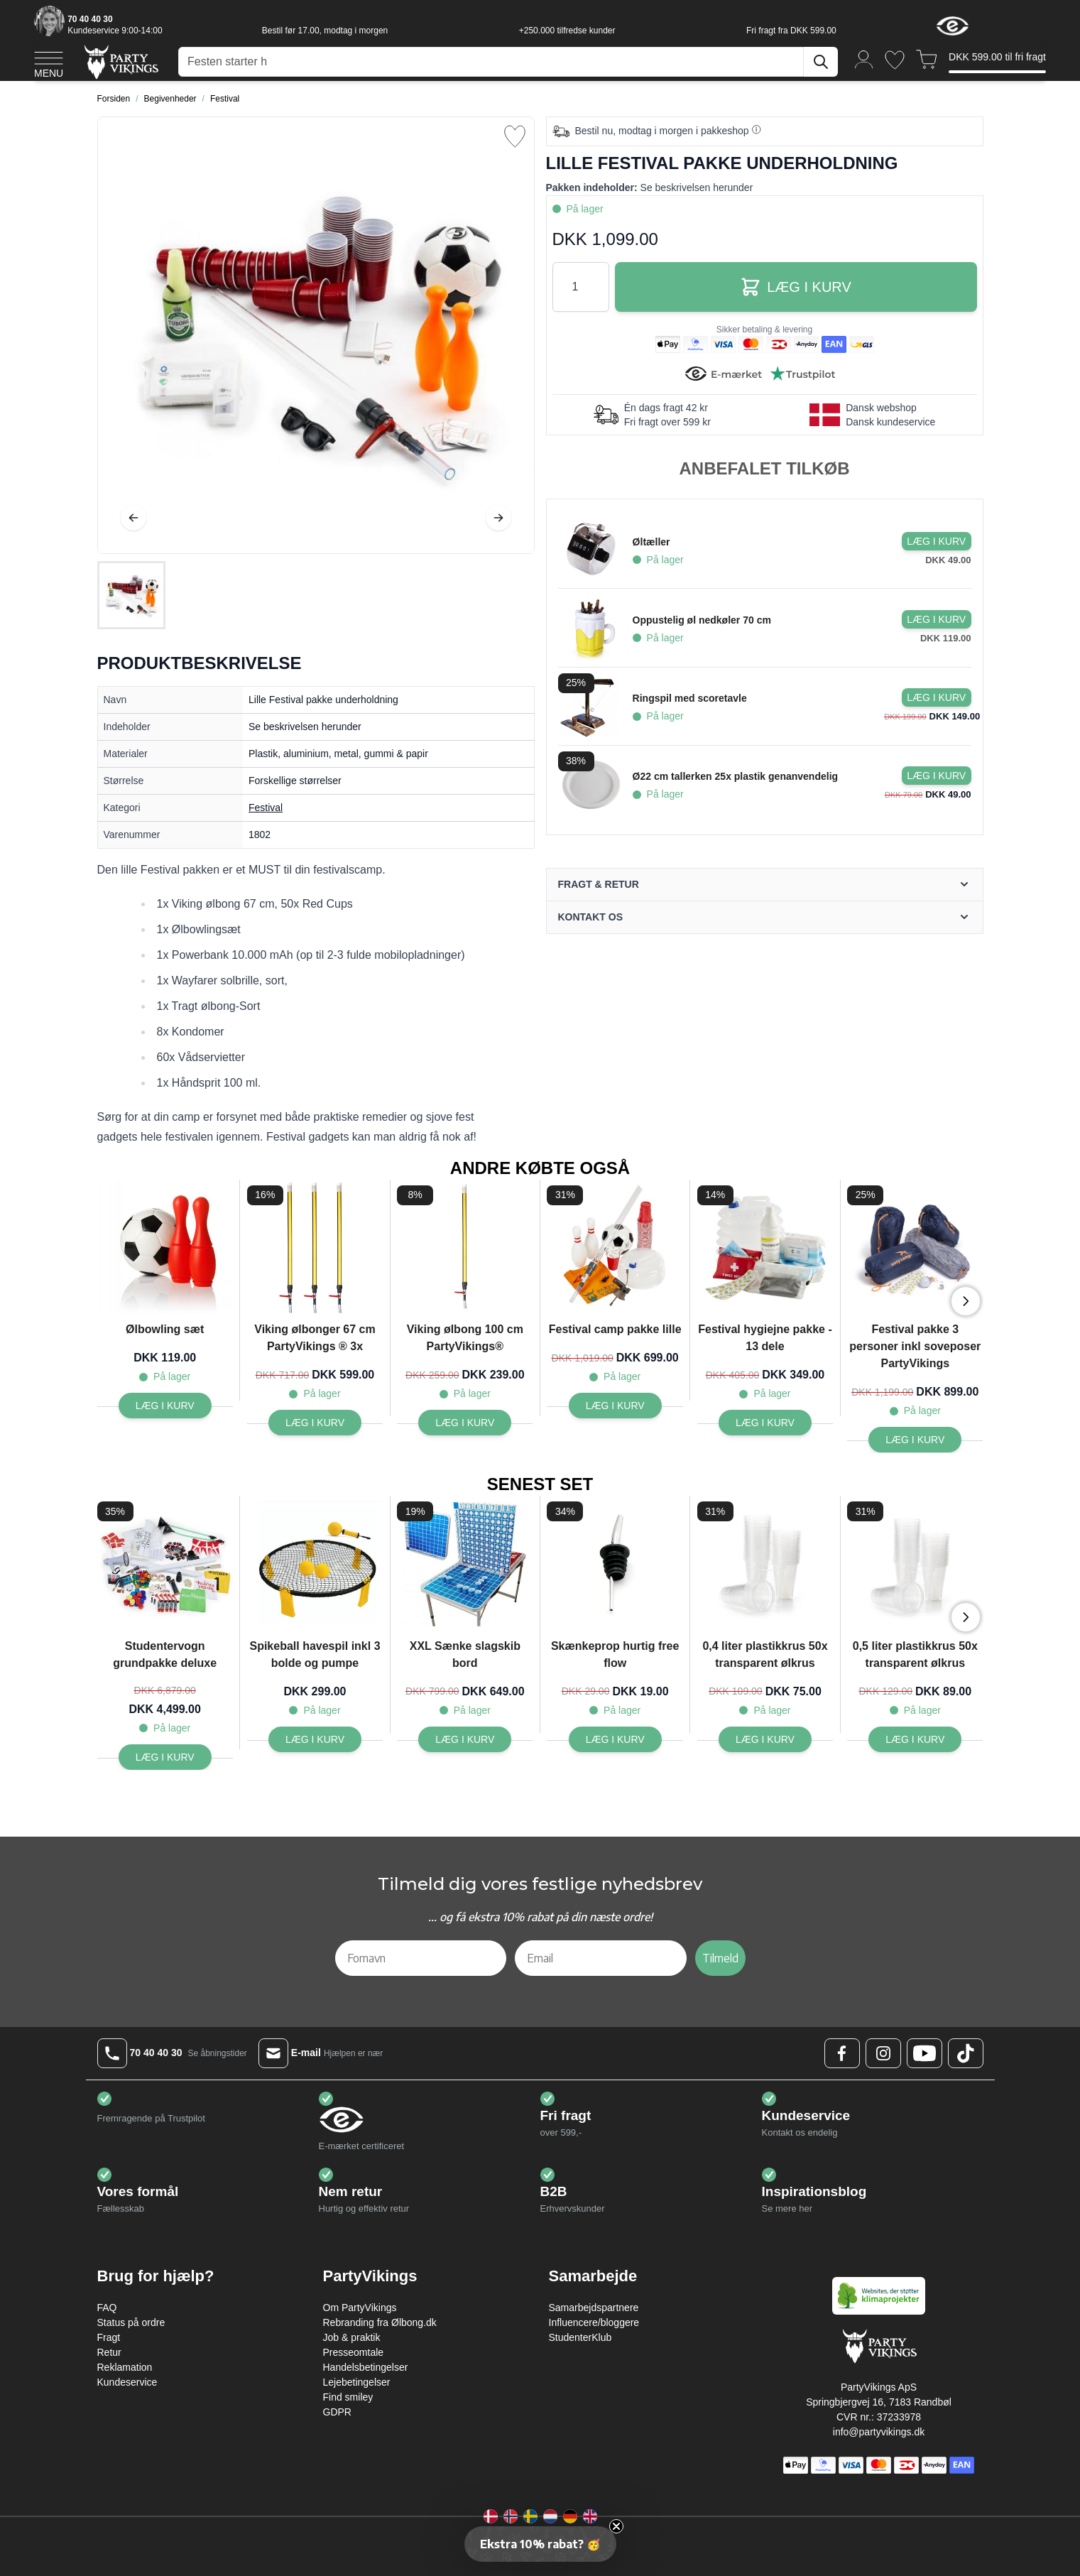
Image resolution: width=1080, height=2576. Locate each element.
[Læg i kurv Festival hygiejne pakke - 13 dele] (765, 1422)
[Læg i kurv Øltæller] (936, 541)
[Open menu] (48, 62)
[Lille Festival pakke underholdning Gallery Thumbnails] (131, 595)
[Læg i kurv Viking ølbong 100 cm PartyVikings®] (464, 1422)
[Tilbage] (133, 518)
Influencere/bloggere (594, 2322)
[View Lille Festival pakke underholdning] (131, 595)
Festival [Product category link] (266, 807)
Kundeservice (127, 2382)
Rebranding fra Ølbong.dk (380, 2322)
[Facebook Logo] (842, 2053)
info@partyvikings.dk (878, 2432)
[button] (540, 2544)
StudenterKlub (580, 2337)
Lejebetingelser (357, 2382)
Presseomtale (353, 2352)
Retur (109, 2352)
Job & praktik (352, 2337)
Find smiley (348, 2397)
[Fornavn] (421, 1958)
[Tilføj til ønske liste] (515, 136)
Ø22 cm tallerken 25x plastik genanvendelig (735, 776)
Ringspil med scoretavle (690, 698)
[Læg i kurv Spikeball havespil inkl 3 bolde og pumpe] (314, 1739)
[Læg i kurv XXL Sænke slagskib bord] (464, 1739)
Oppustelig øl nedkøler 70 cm (702, 620)
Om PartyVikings (360, 2307)
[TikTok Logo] (965, 2053)
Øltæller (651, 542)
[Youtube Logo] (924, 2053)
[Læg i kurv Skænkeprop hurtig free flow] (615, 1739)
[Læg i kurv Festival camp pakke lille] (615, 1405)
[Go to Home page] (120, 61)
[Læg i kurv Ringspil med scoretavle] (936, 697)
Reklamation (125, 2367)
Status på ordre (131, 2322)
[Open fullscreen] (316, 335)
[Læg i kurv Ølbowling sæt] (165, 1405)
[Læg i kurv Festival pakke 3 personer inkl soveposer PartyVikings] (914, 1439)
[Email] (601, 1958)
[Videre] (498, 518)
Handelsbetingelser (365, 2367)
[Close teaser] (616, 2526)
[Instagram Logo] (883, 2053)
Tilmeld (720, 1958)
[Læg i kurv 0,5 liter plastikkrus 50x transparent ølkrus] (914, 1739)
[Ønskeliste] (895, 60)
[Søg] (821, 62)
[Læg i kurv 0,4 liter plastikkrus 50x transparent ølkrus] (765, 1739)
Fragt (109, 2337)
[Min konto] (864, 58)
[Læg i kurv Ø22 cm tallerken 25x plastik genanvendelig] (936, 775)
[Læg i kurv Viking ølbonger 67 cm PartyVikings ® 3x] (314, 1422)
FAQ (107, 2307)
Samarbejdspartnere (594, 2307)
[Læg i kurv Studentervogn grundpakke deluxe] (165, 1757)
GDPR (337, 2412)
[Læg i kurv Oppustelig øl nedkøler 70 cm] (936, 619)
